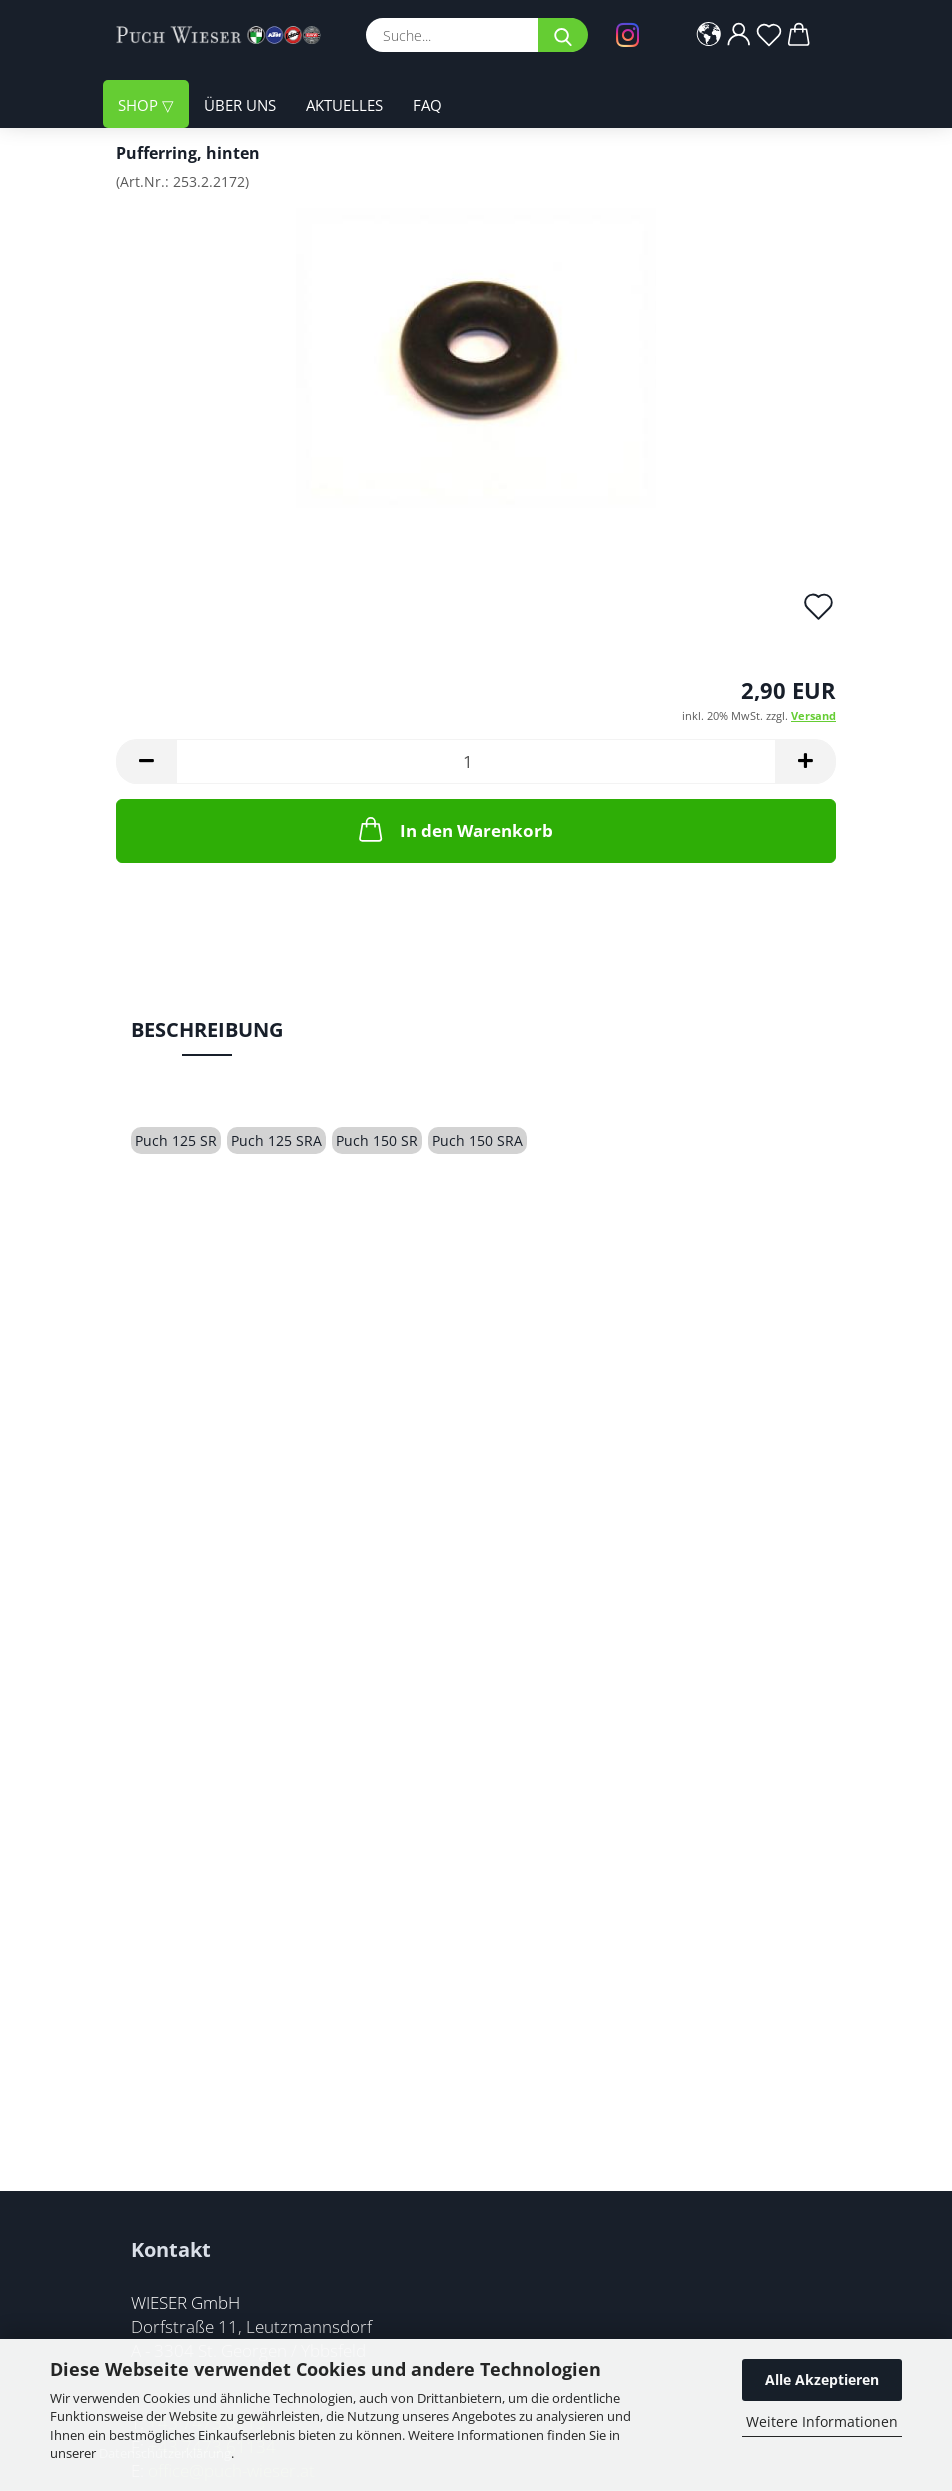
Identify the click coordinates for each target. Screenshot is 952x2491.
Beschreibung (207, 1029)
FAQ (427, 105)
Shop (140, 105)
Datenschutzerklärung (165, 2453)
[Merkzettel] (769, 35)
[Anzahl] (476, 761)
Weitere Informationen (822, 2421)
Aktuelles (344, 105)
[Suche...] (563, 35)
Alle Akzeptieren (822, 2379)
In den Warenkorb (454, 829)
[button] (709, 35)
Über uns (240, 105)
